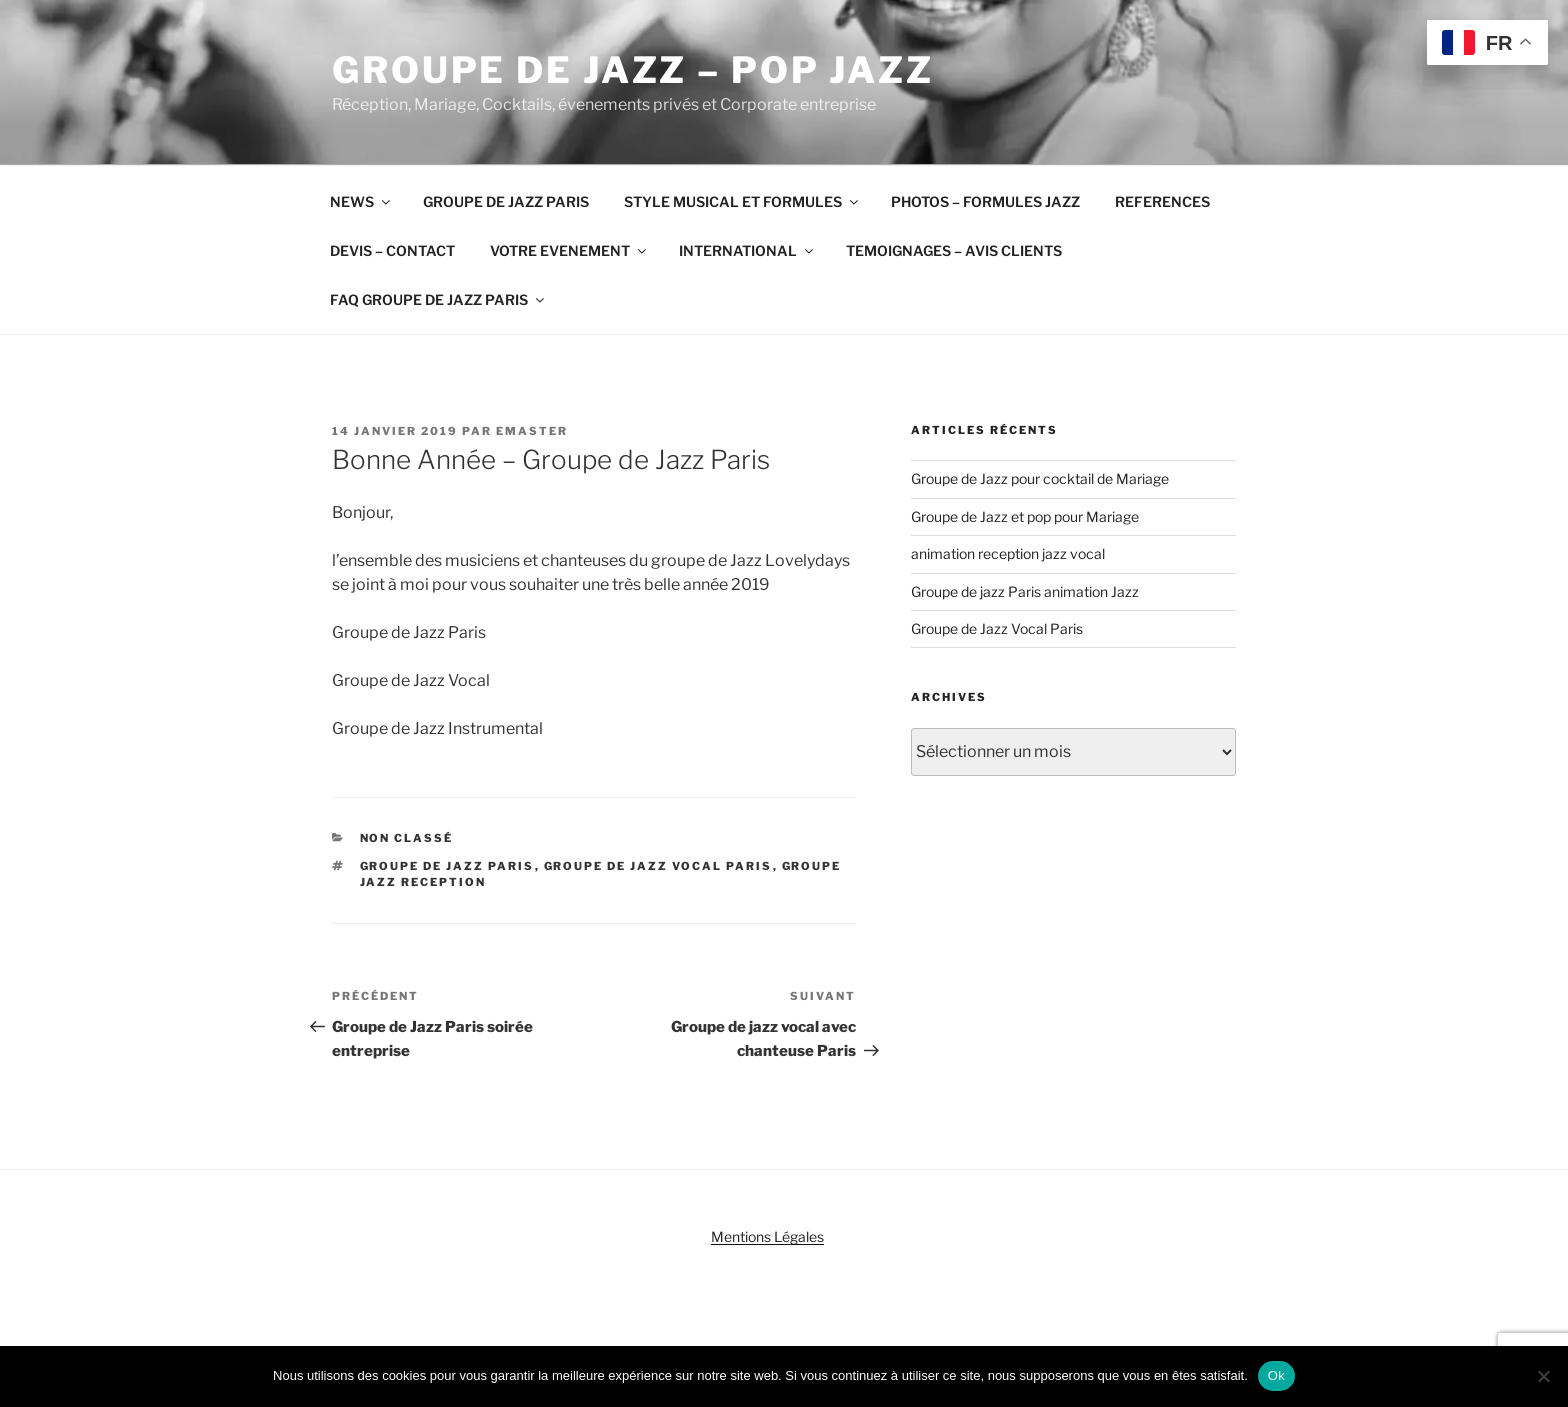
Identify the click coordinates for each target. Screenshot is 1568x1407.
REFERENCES (1162, 201)
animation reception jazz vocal (1008, 553)
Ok (1276, 1375)
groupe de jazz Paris (447, 866)
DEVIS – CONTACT (392, 250)
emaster (532, 431)
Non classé (407, 838)
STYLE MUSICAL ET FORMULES (742, 201)
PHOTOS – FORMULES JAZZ (985, 201)
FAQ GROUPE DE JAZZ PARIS (438, 299)
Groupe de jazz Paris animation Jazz (1025, 591)
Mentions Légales (767, 1236)
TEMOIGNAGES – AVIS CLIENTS (954, 250)
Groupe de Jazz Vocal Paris (997, 628)
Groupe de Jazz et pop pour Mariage (1025, 516)
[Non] (1543, 1376)
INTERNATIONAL (747, 250)
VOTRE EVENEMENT (569, 250)
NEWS (361, 201)
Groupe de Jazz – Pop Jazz (633, 70)
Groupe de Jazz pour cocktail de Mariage (1040, 478)
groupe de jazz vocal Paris (658, 866)
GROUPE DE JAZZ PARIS (506, 201)
